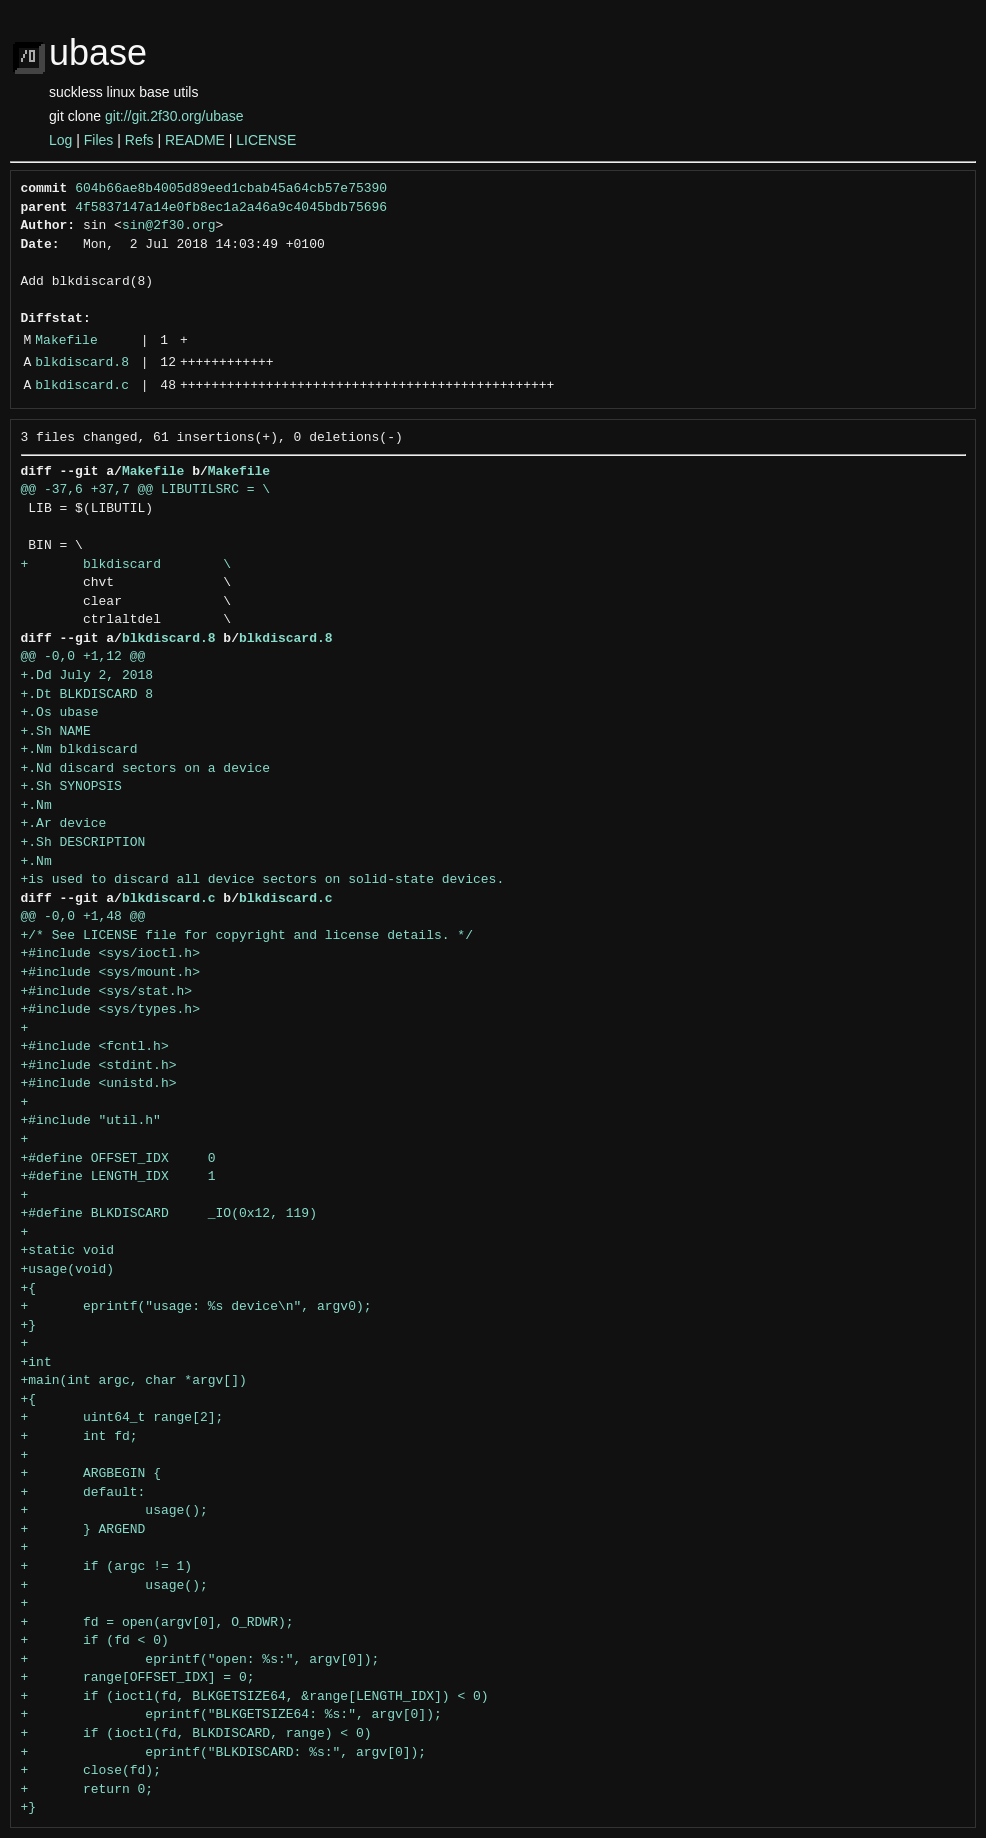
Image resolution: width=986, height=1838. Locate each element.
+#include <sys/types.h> (110, 1010)
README (195, 140)
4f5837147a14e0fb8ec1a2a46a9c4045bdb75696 (231, 208)
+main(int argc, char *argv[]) (134, 1381)
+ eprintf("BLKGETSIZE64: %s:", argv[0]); (231, 1715)
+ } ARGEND (83, 1530)
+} (29, 1326)
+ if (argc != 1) (107, 1567)
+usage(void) (68, 1270)
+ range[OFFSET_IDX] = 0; (138, 1678)
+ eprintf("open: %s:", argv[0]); (200, 1660)
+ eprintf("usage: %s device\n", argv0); (196, 1307)
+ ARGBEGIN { (91, 1474)
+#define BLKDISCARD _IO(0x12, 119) (169, 1214)
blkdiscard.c (82, 386)
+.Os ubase (60, 713)
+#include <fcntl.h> (95, 1047)
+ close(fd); (91, 1771)
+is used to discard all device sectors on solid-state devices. (263, 880)
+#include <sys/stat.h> (107, 992)
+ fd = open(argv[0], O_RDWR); (157, 1623)
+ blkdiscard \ (126, 565)
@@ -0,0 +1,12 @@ (83, 657)
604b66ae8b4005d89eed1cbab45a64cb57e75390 (231, 189)
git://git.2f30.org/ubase (174, 116)
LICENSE (266, 140)
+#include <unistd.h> (99, 1084)
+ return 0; (87, 1790)
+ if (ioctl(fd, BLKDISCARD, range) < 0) (196, 1734)
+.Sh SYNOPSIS (71, 787)
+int (36, 1363)
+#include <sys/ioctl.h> (110, 954)
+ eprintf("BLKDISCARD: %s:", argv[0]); (224, 1753)
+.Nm (36, 806)
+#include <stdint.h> (99, 1066)
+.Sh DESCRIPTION (83, 843)
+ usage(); (114, 1511)
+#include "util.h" (91, 1121)
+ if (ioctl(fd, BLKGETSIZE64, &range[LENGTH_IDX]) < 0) (255, 1697)
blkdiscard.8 (82, 363)
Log (60, 140)
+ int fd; (79, 1437)
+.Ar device (64, 824)
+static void (68, 1251)
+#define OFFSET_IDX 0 (118, 1159)
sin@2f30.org (169, 226)
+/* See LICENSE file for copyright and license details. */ (247, 936)
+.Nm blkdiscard (79, 750)
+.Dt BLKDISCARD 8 (87, 695)
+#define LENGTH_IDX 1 (118, 1177)
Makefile (66, 341)
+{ (29, 1289)
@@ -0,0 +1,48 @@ (83, 917)
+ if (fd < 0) (95, 1641)
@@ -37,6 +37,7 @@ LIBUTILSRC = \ (146, 490)
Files (99, 140)
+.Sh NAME (56, 732)
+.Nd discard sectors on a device (146, 769)
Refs (139, 140)
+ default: (83, 1493)
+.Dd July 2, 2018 (87, 676)
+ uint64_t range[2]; (122, 1418)
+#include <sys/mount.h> (110, 973)
